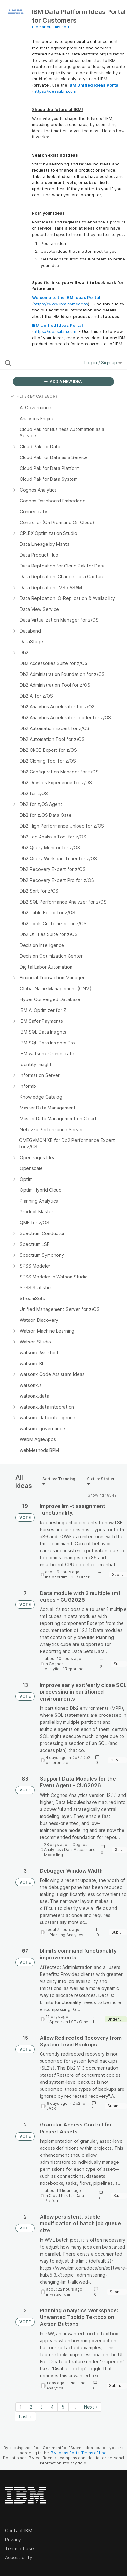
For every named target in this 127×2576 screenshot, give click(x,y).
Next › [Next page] (90, 2407)
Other (84, 1577)
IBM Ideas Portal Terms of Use (78, 2452)
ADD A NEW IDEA (63, 381)
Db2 (75, 1757)
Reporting (74, 1668)
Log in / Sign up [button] (103, 362)
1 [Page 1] (20, 2407)
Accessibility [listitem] (18, 2557)
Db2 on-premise (68, 1760)
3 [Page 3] (41, 2407)
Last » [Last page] (25, 2416)
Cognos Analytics (54, 1666)
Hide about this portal (52, 27)
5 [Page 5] (63, 2407)
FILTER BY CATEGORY (34, 396)
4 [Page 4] (52, 2407)
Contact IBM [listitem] (18, 2530)
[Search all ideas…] (40, 363)
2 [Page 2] (31, 2407)
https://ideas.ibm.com (55, 91)
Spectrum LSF (62, 1577)
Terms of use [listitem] (19, 2548)
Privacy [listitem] (13, 2539)
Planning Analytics (66, 1934)
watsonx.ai (60, 2294)
